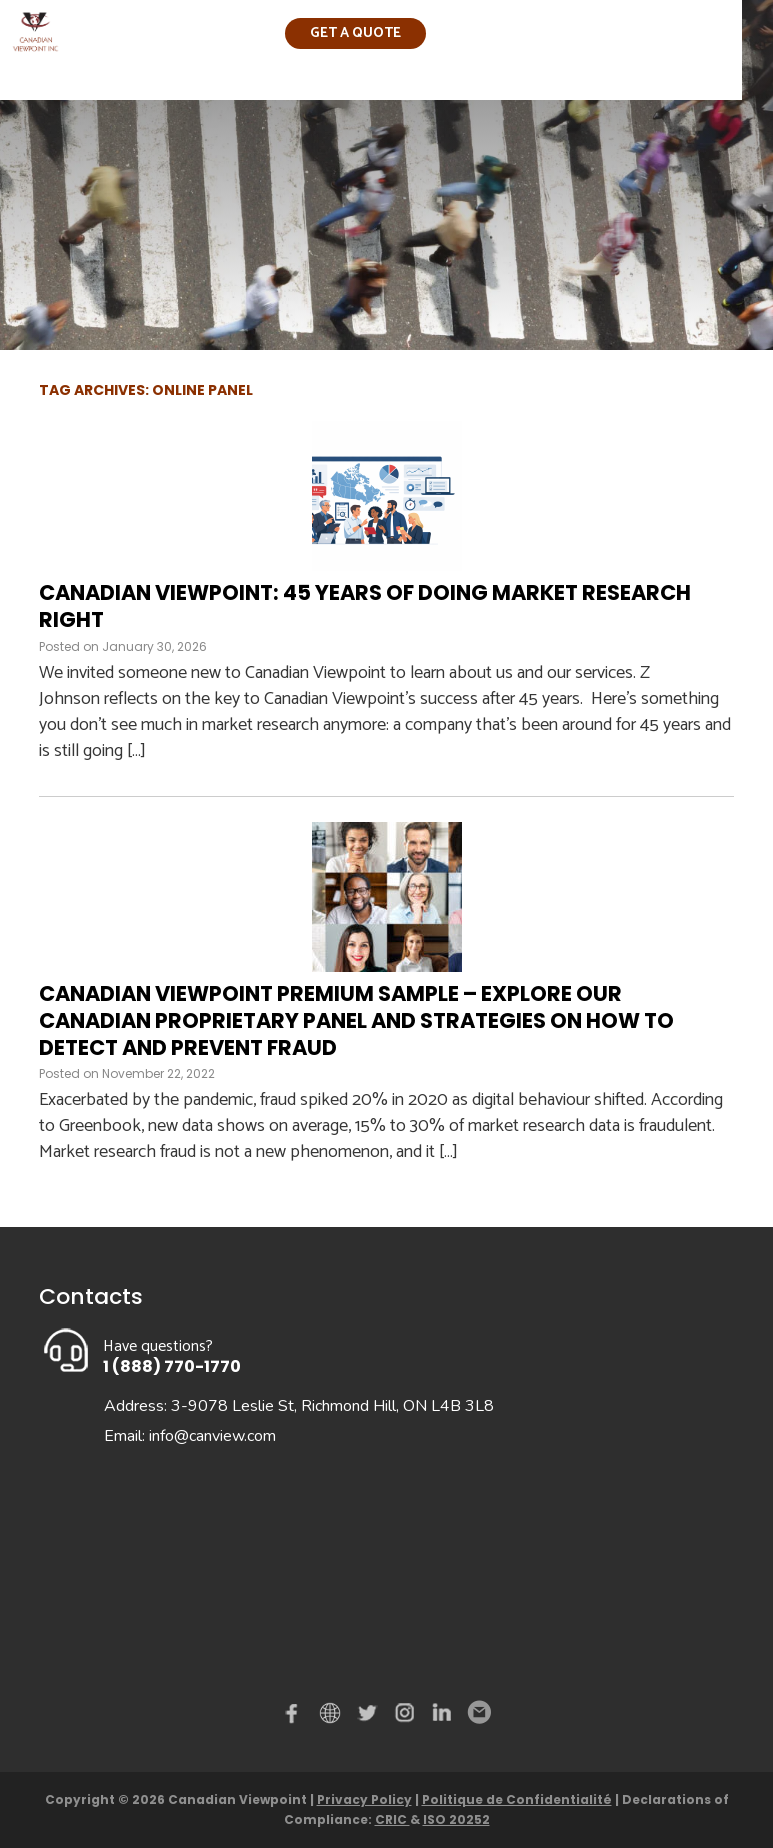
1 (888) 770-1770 (172, 1366)
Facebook (296, 1717)
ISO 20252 (456, 1819)
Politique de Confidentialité (517, 1799)
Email (478, 1713)
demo (333, 1713)
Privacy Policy (364, 1799)
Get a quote (355, 33)
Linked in (442, 1717)
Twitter (370, 1717)
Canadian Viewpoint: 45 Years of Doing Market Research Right (365, 606)
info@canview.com (212, 1436)
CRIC (392, 1819)
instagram (406, 1717)
